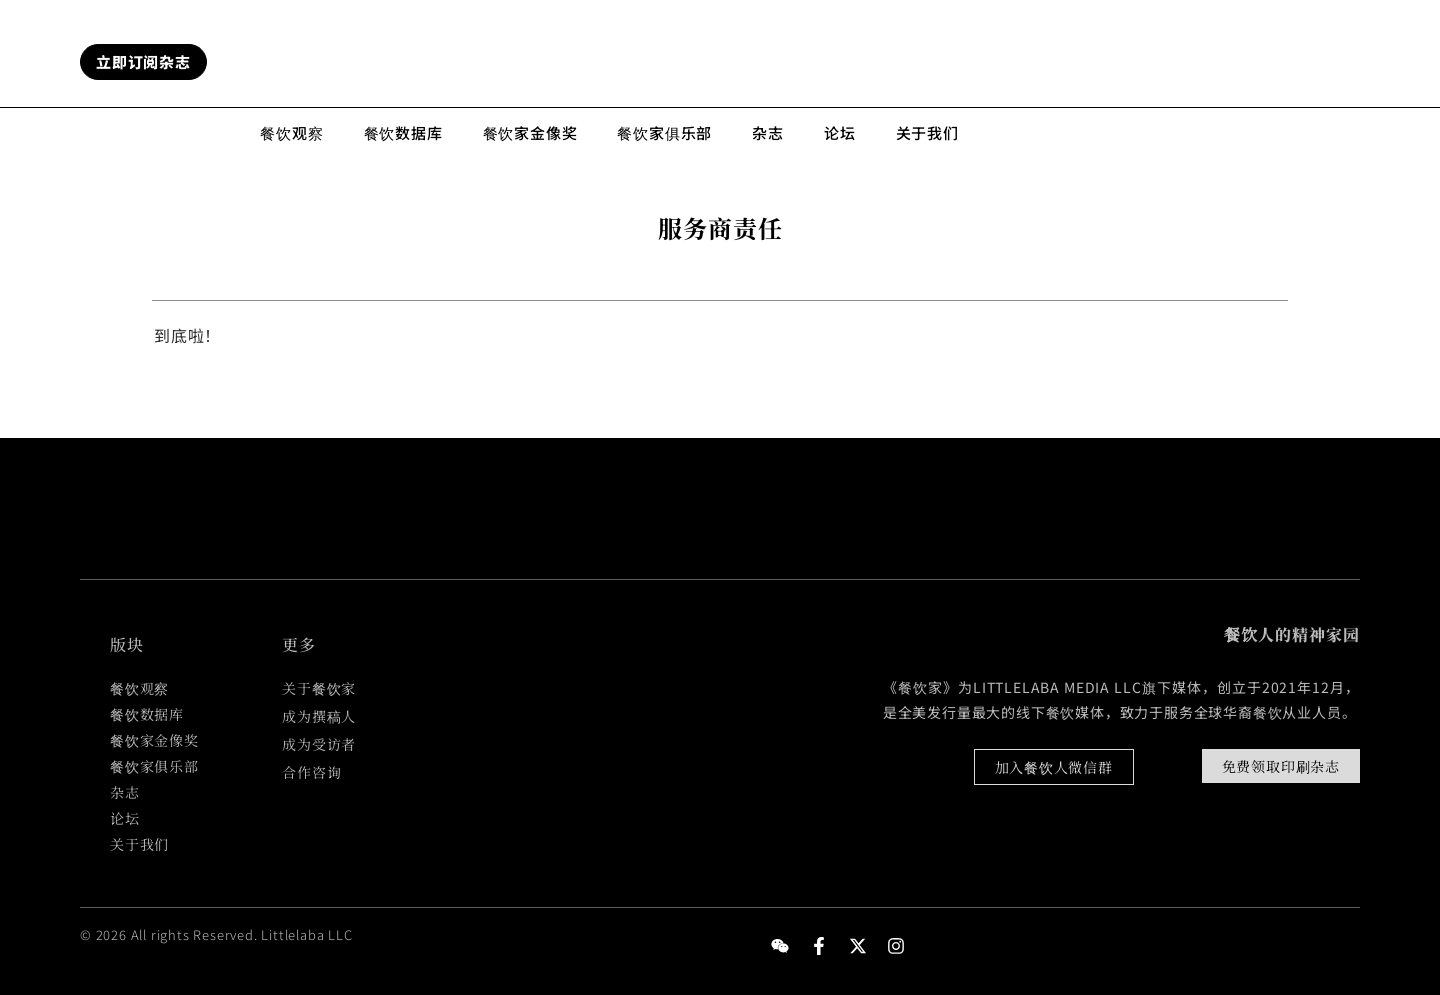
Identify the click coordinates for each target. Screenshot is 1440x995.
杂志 (768, 132)
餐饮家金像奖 (530, 132)
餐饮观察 (291, 132)
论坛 (840, 132)
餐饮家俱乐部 (664, 132)
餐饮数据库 (403, 132)
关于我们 (927, 132)
